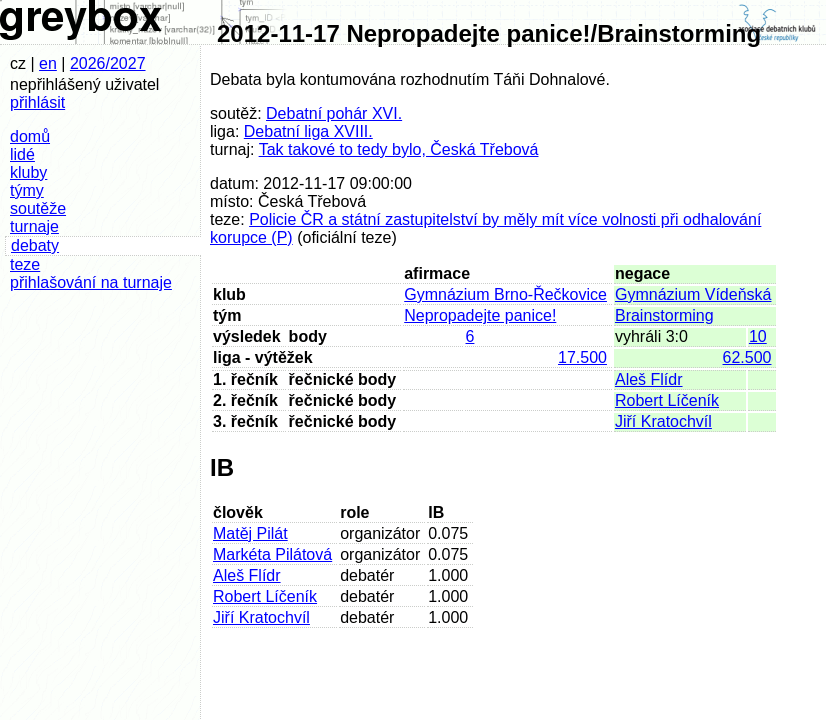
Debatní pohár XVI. (334, 113)
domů (30, 136)
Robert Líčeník (667, 400)
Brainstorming (664, 315)
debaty (35, 245)
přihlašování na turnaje (91, 282)
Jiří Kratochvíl (663, 421)
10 (758, 336)
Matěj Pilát (250, 533)
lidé (22, 154)
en (48, 63)
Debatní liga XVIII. (308, 131)
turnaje (34, 226)
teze (25, 264)
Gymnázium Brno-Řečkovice (505, 294)
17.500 (582, 357)
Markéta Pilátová (272, 554)
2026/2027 (108, 63)
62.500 (747, 357)
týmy (27, 190)
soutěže (38, 208)
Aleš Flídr (649, 379)
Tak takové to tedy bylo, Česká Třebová (399, 149)
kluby (28, 172)
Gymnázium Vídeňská (693, 294)
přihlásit (37, 102)
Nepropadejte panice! (480, 315)
